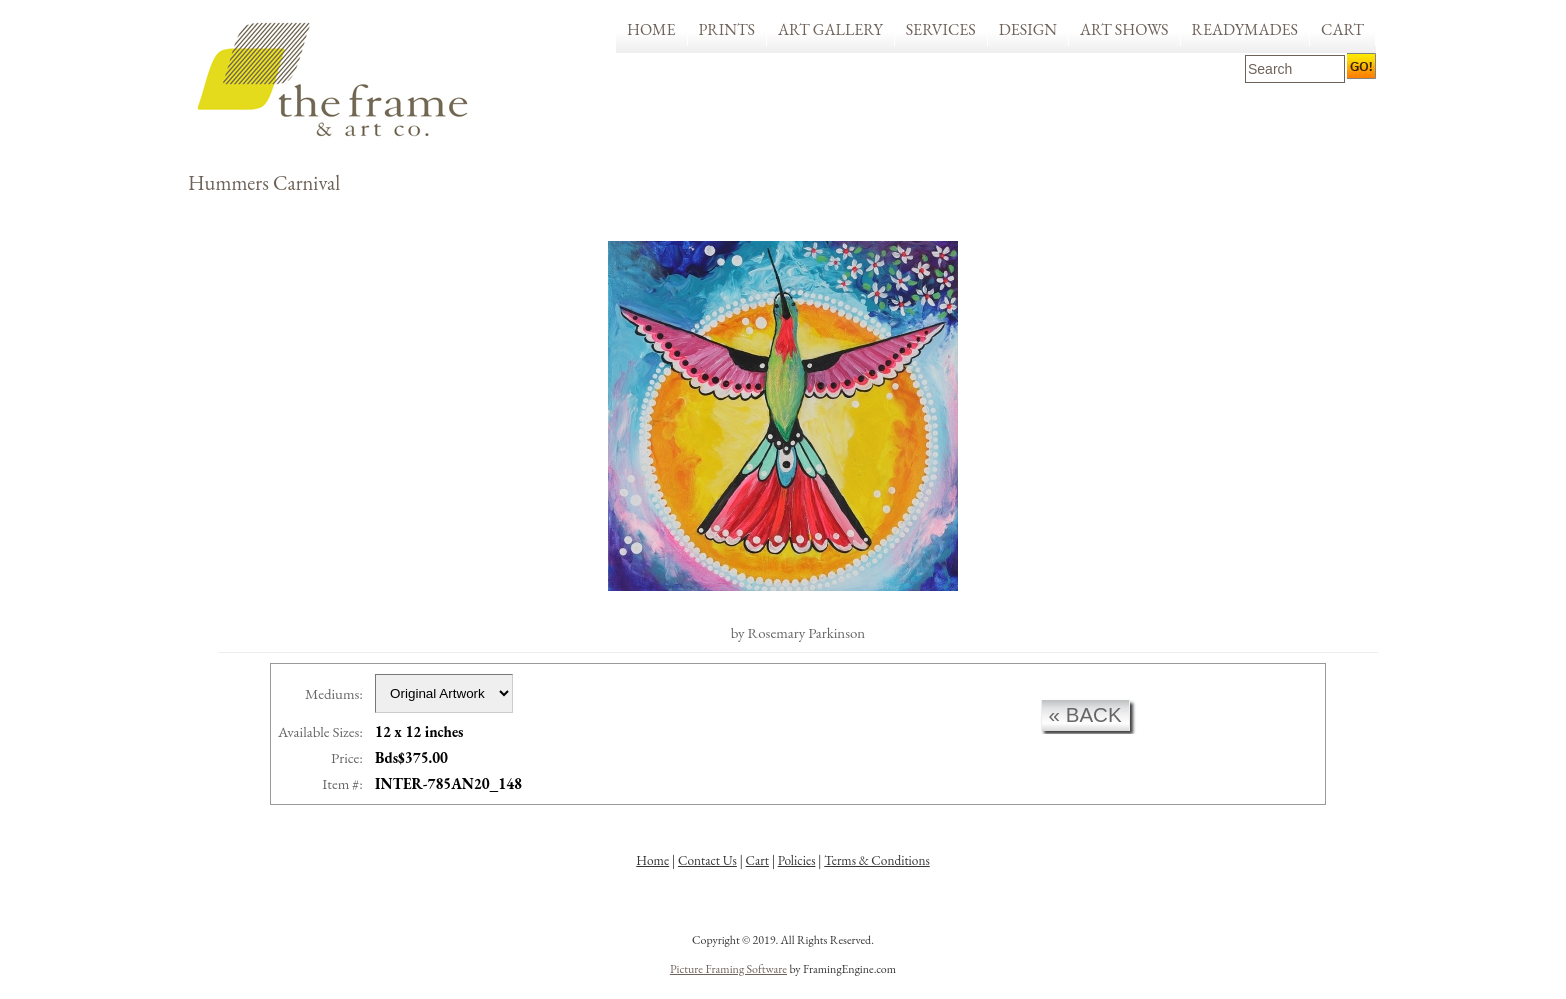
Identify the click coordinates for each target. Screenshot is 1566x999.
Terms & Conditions (877, 860)
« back (1085, 714)
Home (651, 29)
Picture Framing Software (728, 969)
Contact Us (707, 860)
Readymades (1245, 29)
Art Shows (1124, 29)
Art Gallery (830, 29)
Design (1028, 29)
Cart (1342, 29)
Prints (727, 29)
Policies (797, 860)
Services (941, 29)
